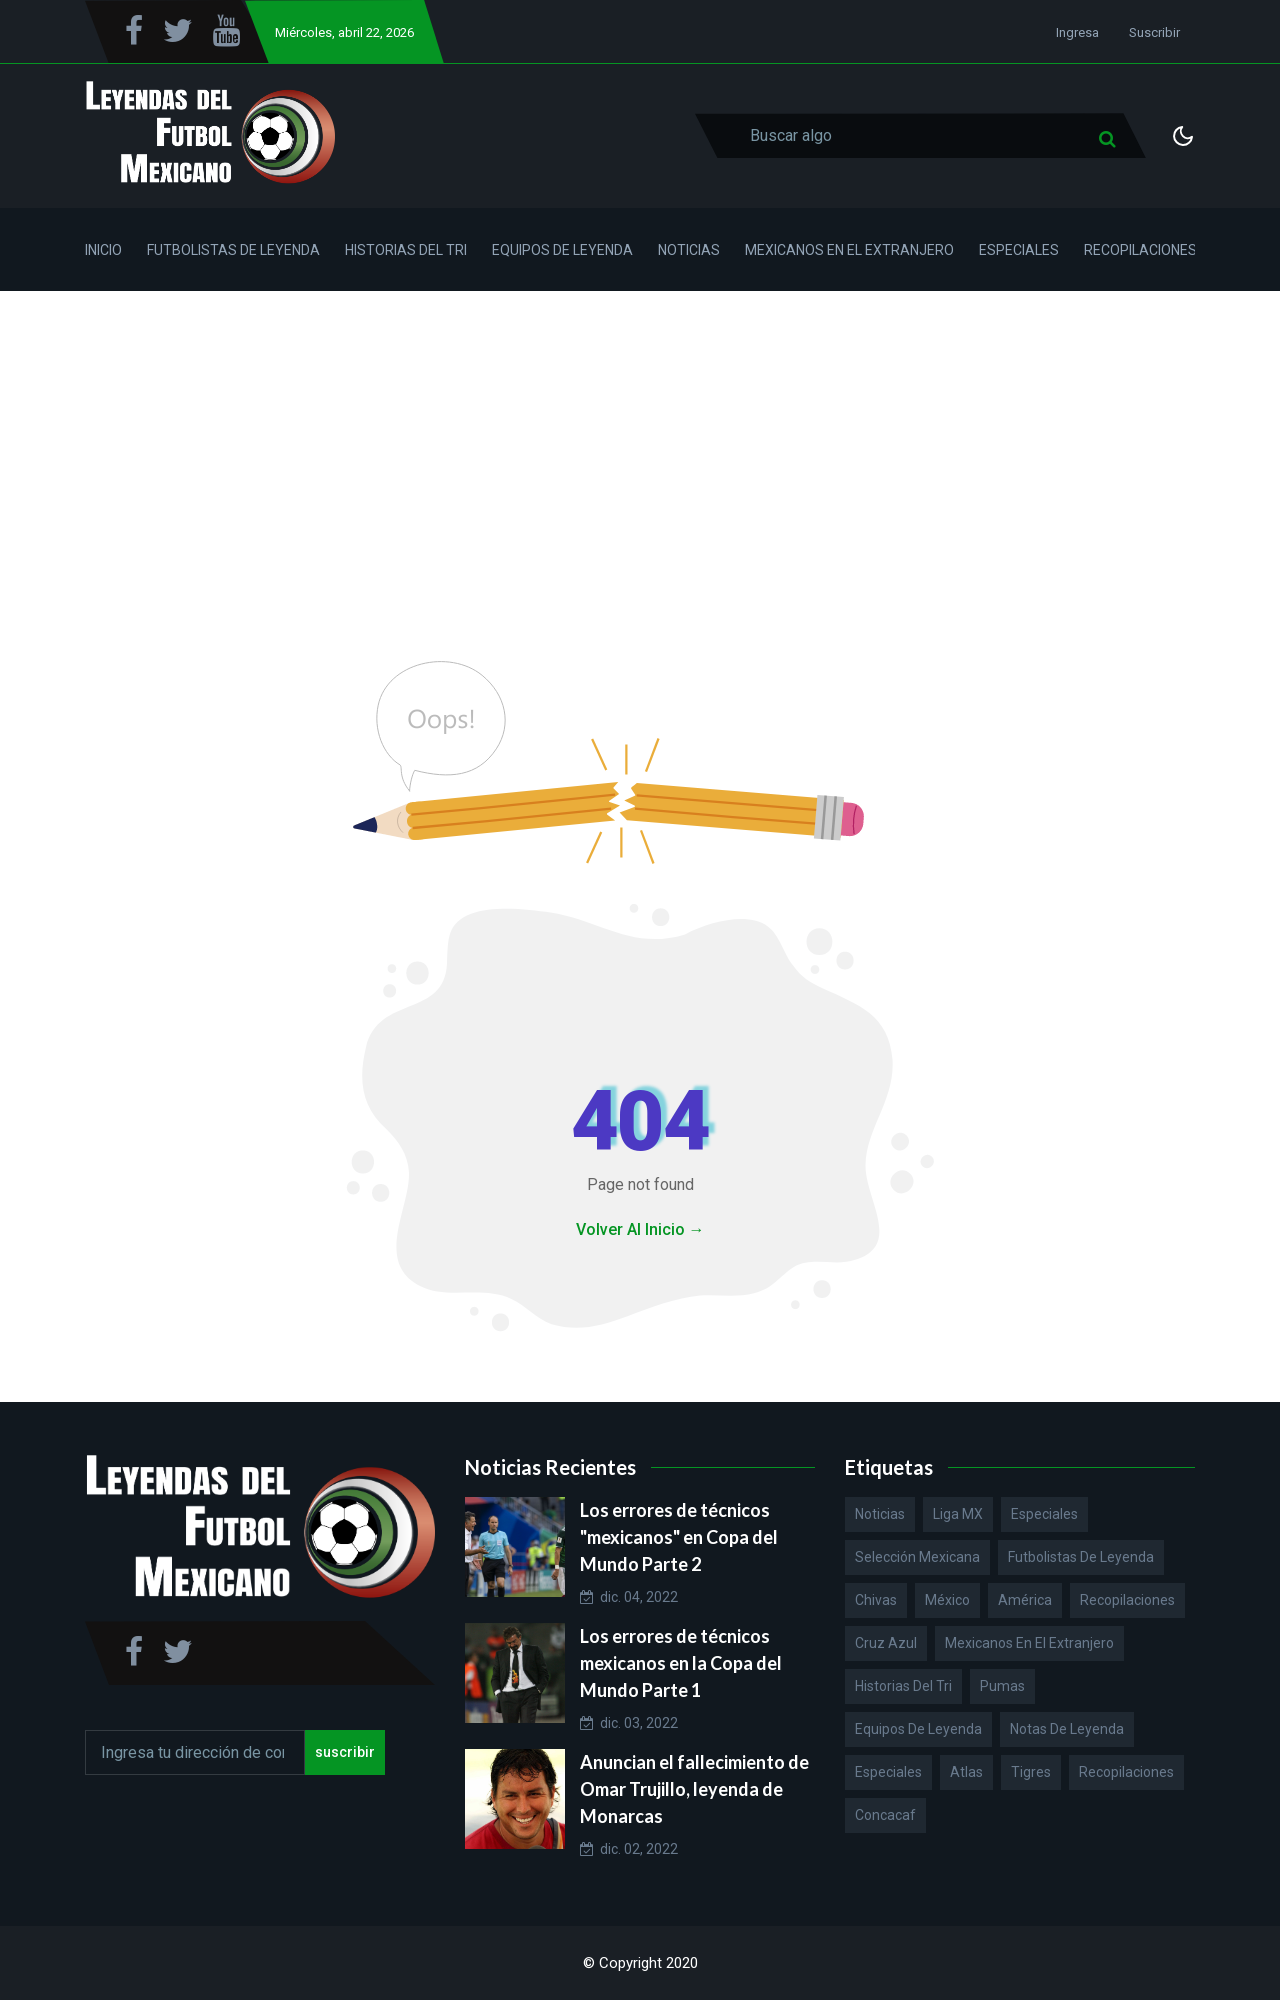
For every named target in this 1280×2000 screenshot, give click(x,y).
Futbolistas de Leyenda (233, 250)
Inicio (103, 250)
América (1025, 1600)
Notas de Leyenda (1067, 1729)
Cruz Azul (886, 1643)
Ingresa (1077, 32)
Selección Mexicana (917, 1557)
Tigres (1031, 1772)
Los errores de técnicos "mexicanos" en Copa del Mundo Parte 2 (679, 1537)
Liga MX (958, 1514)
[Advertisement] (640, 441)
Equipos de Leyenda (562, 250)
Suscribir (1154, 32)
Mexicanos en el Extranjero (849, 250)
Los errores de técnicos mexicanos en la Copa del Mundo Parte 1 (681, 1663)
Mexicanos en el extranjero (1029, 1643)
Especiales (1019, 250)
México (947, 1600)
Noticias (689, 250)
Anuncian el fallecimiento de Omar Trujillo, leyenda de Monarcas (694, 1789)
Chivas (876, 1600)
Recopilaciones (1140, 250)
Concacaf (885, 1815)
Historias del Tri (406, 250)
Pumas (1002, 1686)
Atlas (966, 1772)
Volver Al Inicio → (640, 1229)
